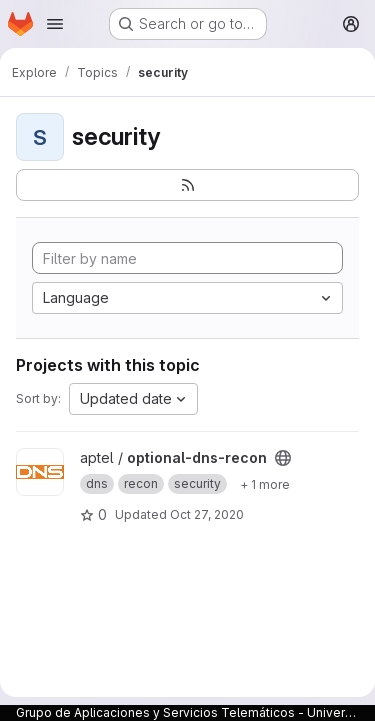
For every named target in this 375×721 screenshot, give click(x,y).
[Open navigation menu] (55, 24)
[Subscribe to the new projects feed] (187, 185)
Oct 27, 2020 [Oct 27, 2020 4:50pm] (207, 514)
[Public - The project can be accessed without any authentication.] (283, 458)
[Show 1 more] (265, 484)
